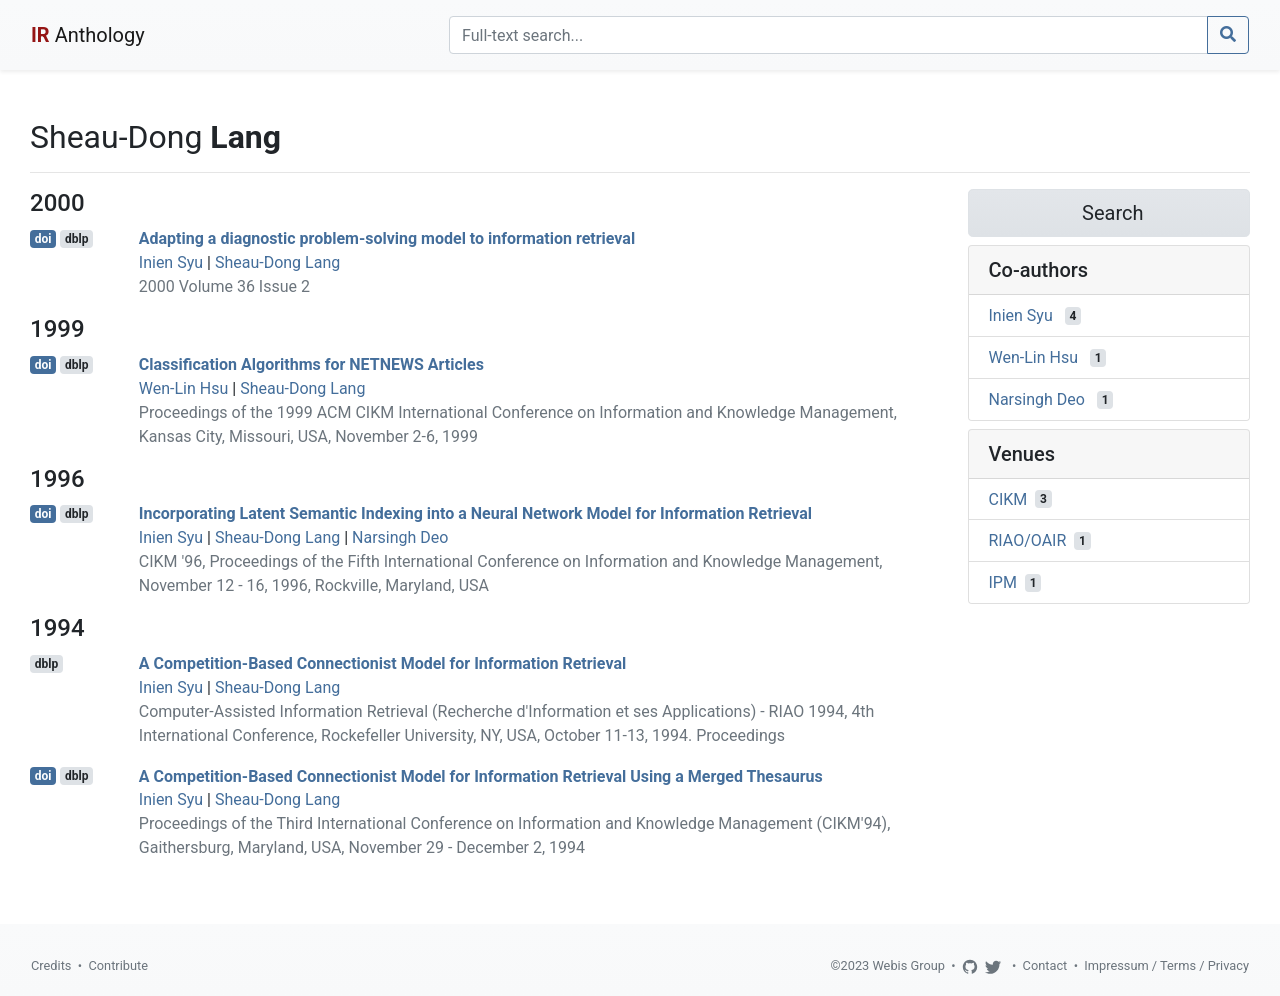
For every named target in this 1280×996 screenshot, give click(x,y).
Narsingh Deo (400, 537)
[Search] (828, 35)
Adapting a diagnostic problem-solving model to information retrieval (387, 238)
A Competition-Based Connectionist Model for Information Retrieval (382, 663)
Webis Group (908, 965)
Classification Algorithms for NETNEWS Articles (311, 364)
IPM (1003, 582)
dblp (76, 239)
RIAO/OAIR (1028, 540)
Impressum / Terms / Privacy (1166, 965)
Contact (1045, 965)
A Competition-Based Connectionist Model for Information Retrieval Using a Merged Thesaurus (481, 775)
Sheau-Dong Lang (277, 262)
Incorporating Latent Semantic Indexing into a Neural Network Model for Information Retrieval (475, 513)
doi (43, 239)
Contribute (118, 965)
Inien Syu (171, 262)
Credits (51, 965)
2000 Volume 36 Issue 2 (224, 286)
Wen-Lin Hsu (184, 388)
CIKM (1008, 498)
